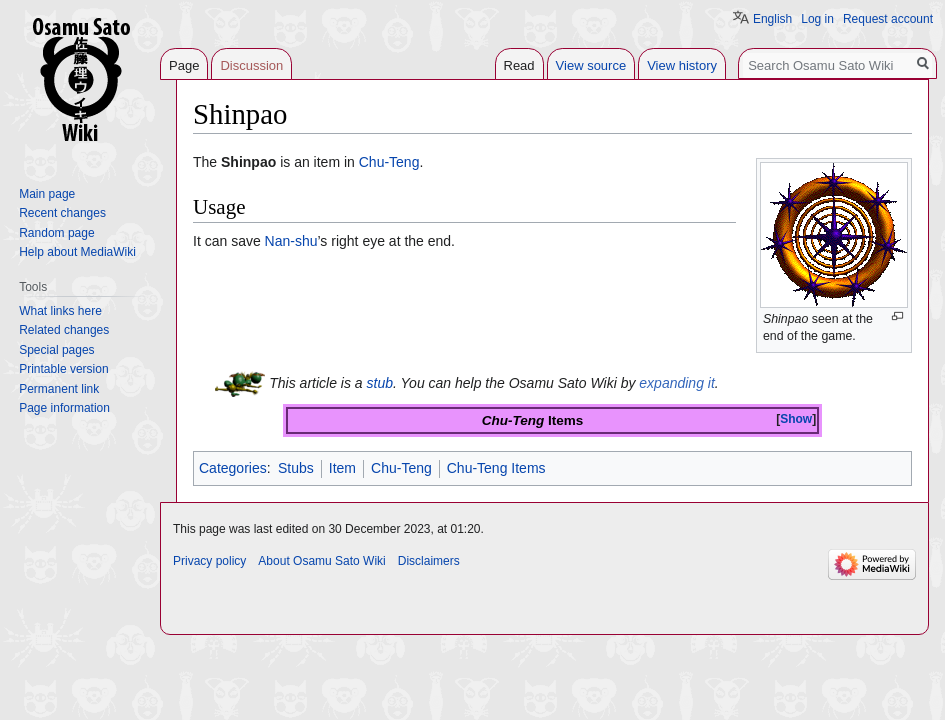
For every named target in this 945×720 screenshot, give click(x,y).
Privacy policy (209, 561)
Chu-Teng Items (496, 468)
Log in (817, 19)
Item (342, 468)
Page (184, 65)
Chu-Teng (389, 162)
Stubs (296, 468)
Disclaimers (429, 561)
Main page (47, 194)
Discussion (251, 65)
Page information (64, 408)
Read (519, 65)
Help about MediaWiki (77, 252)
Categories (233, 468)
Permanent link (59, 389)
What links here (60, 311)
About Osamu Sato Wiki (321, 561)
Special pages (56, 350)
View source (591, 65)
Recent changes (62, 213)
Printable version (63, 369)
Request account (888, 19)
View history (682, 65)
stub (380, 382)
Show (796, 419)
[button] (796, 419)
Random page (56, 233)
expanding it (677, 382)
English (772, 19)
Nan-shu (291, 241)
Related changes (64, 330)
